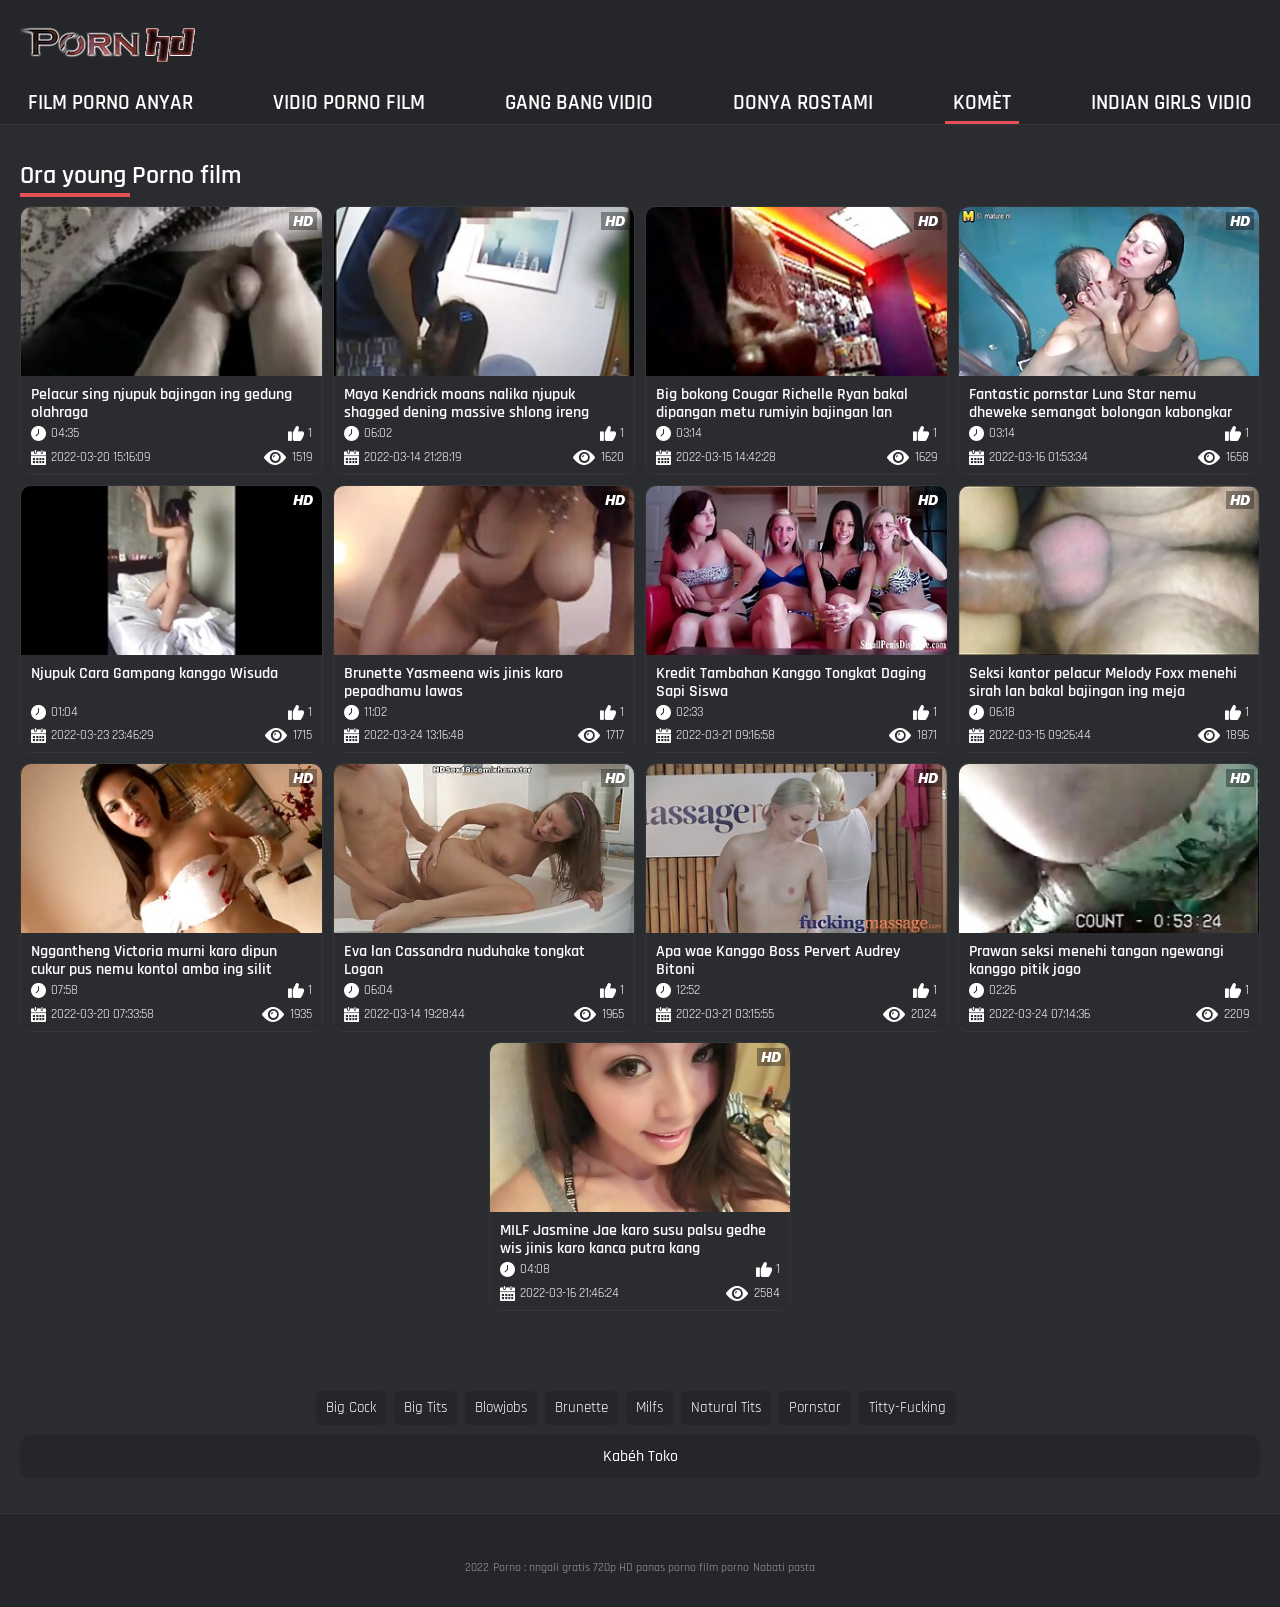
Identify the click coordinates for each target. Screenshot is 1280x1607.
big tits (425, 1407)
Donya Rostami (803, 102)
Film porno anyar (110, 102)
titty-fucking (907, 1407)
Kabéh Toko (640, 1456)
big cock (351, 1407)
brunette (581, 1407)
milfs (649, 1407)
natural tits (726, 1407)
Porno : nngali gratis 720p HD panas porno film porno (621, 1567)
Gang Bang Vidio (579, 102)
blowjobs (501, 1407)
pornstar (815, 1407)
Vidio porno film (349, 102)
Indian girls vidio (1171, 102)
